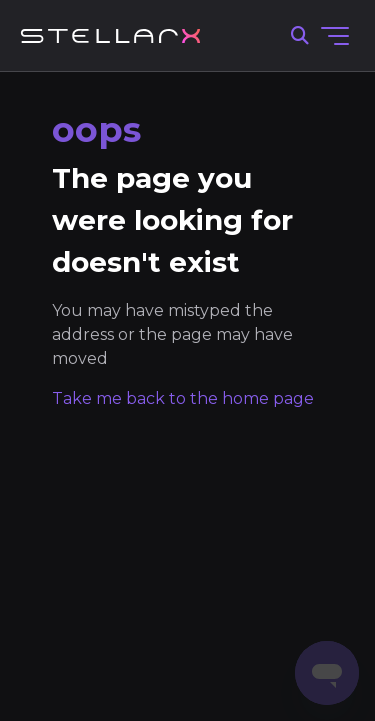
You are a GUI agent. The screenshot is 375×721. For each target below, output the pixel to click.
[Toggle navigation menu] (335, 36)
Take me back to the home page (183, 398)
